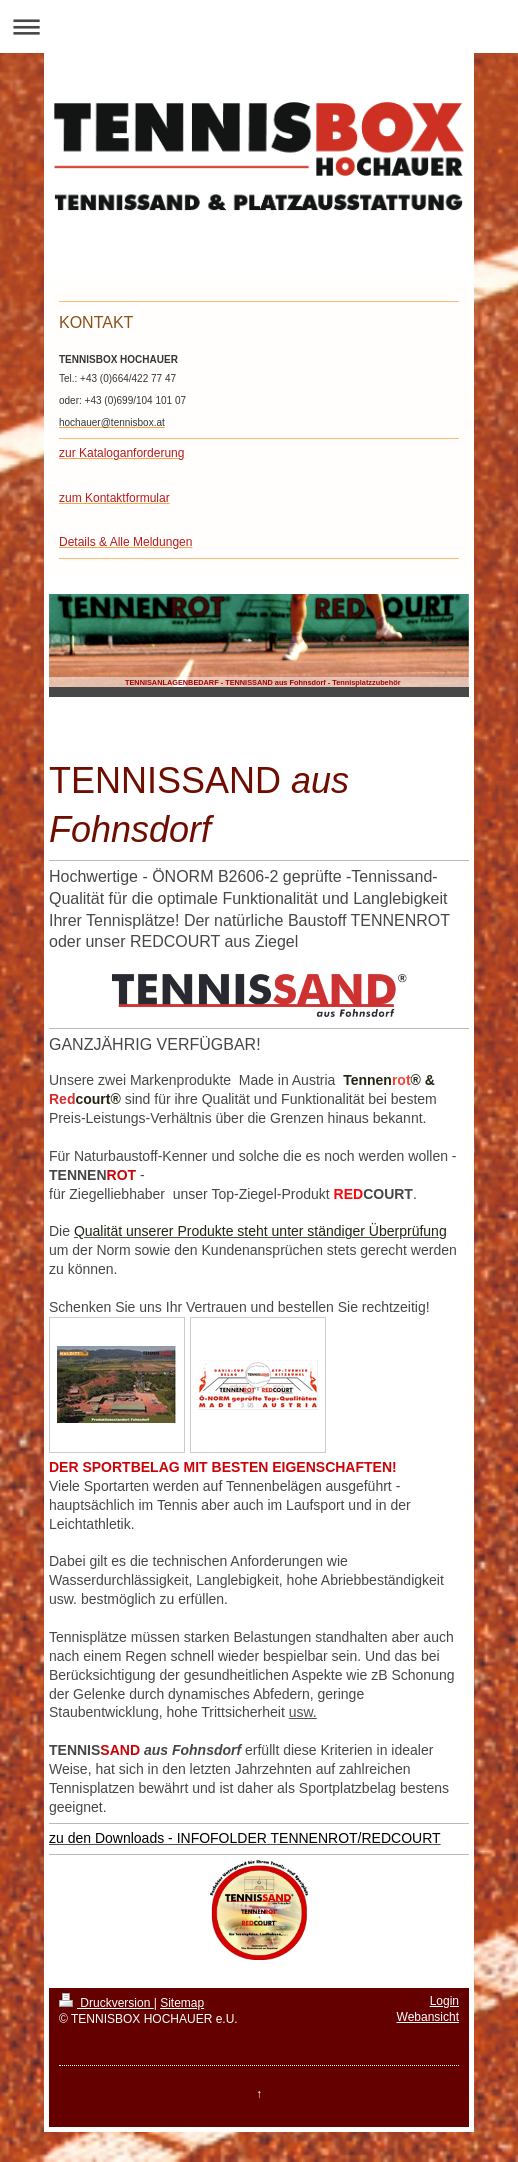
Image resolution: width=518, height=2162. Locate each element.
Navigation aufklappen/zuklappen (259, 26)
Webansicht (428, 2017)
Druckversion (106, 2003)
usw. (303, 1712)
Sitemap (182, 2003)
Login (444, 2001)
